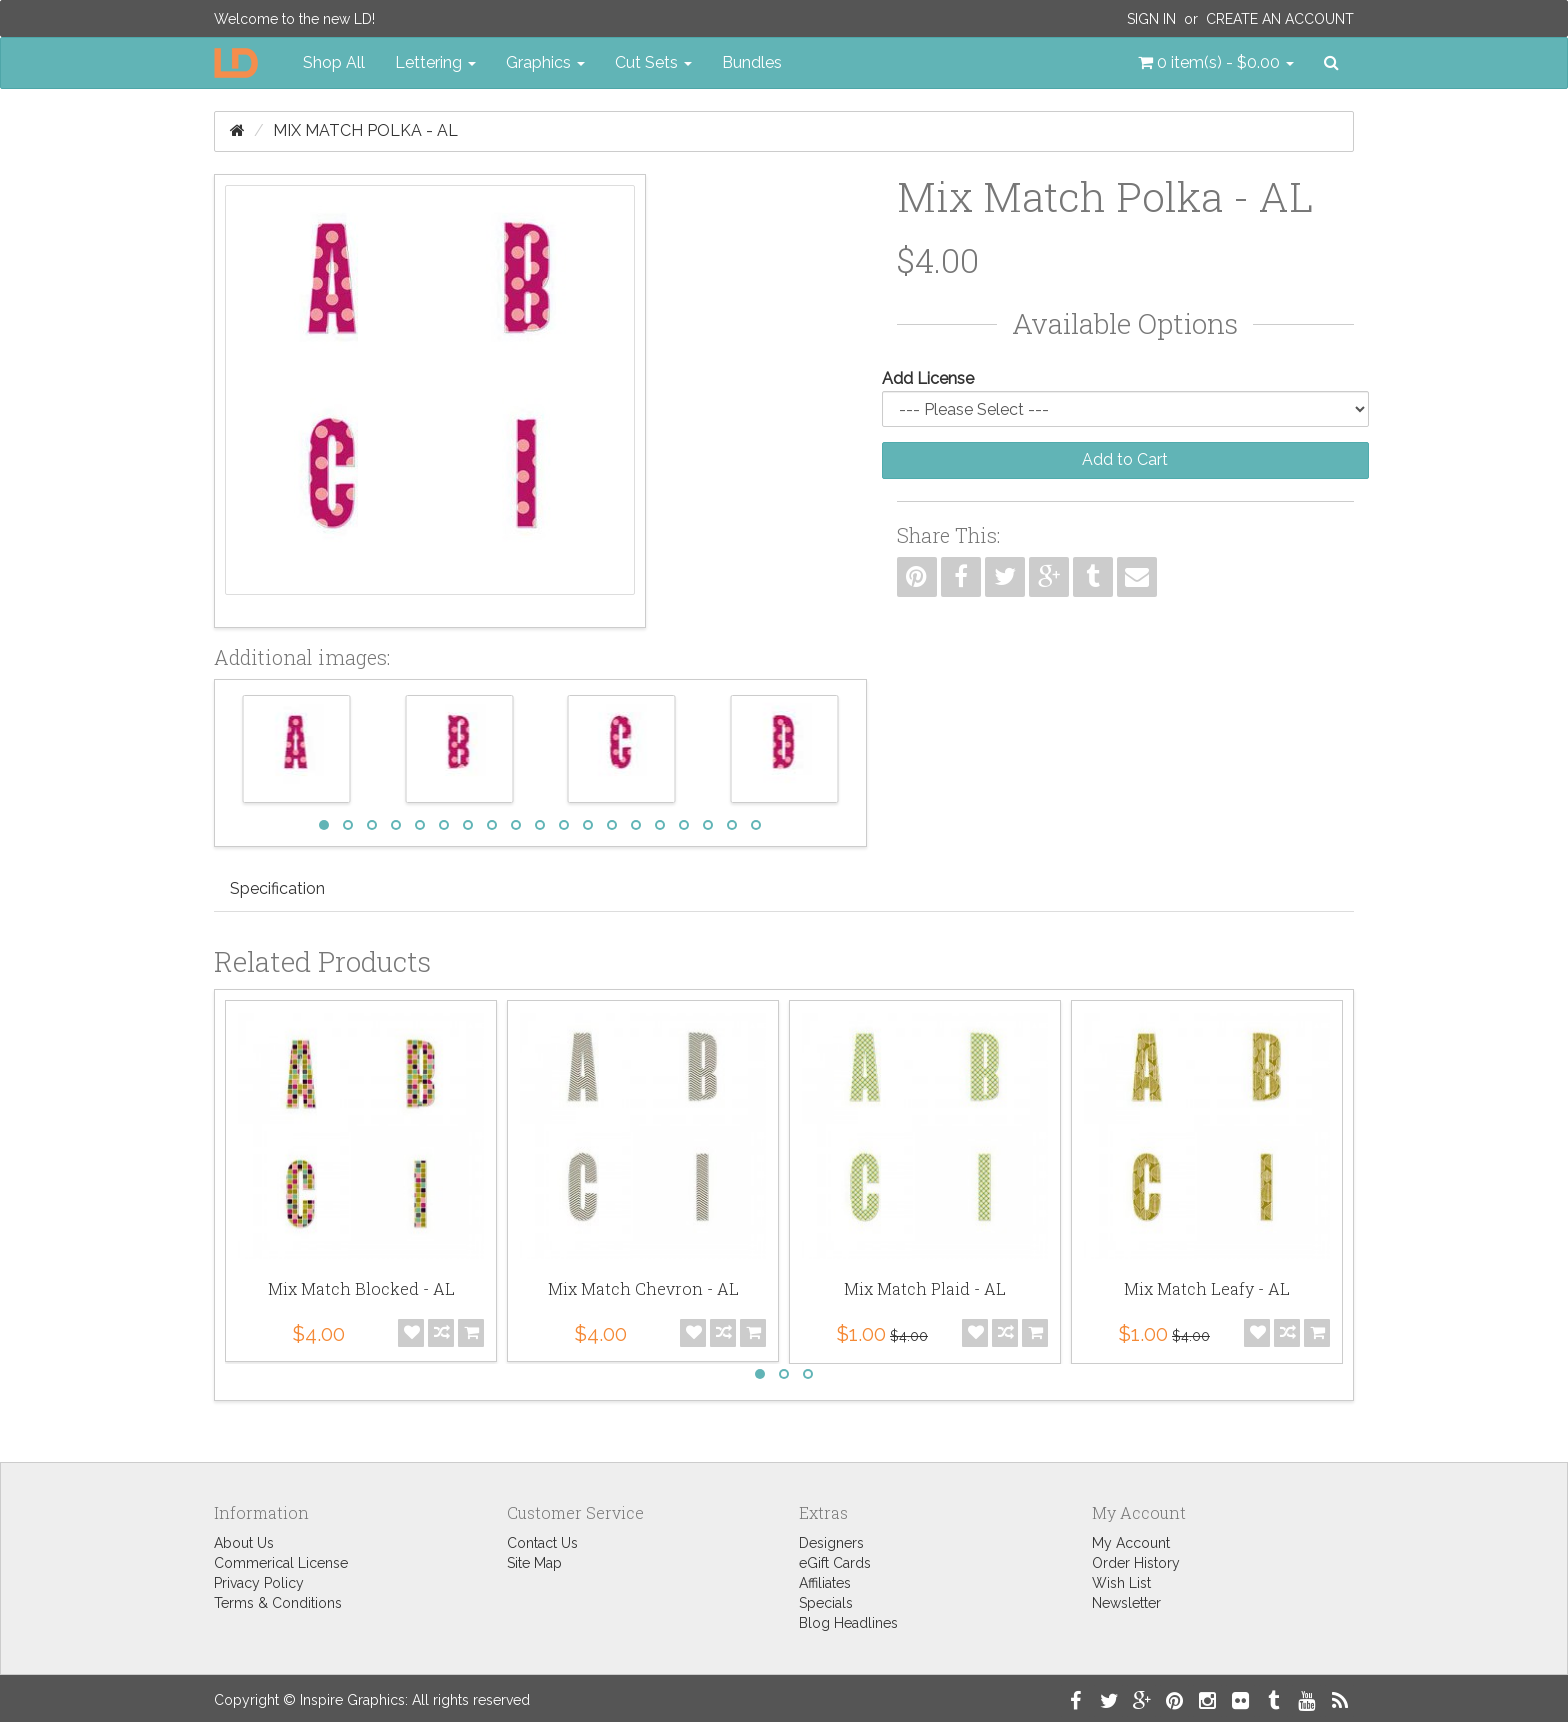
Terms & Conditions (278, 1603)
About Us (244, 1543)
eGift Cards (835, 1563)
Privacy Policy (259, 1583)
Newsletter (1126, 1603)
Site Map (534, 1563)
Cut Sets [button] (653, 62)
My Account (1131, 1543)
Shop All (334, 62)
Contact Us (542, 1543)
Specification (277, 888)
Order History (1136, 1563)
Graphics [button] (545, 62)
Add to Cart (1125, 459)
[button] (1216, 63)
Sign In (1151, 19)
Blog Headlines (848, 1623)
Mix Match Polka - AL (365, 130)
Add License (928, 378)
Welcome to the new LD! (294, 19)
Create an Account (1280, 19)
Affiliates (825, 1583)
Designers (831, 1543)
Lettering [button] (435, 62)
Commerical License (281, 1563)
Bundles (752, 62)
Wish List (1121, 1583)
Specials (826, 1603)
